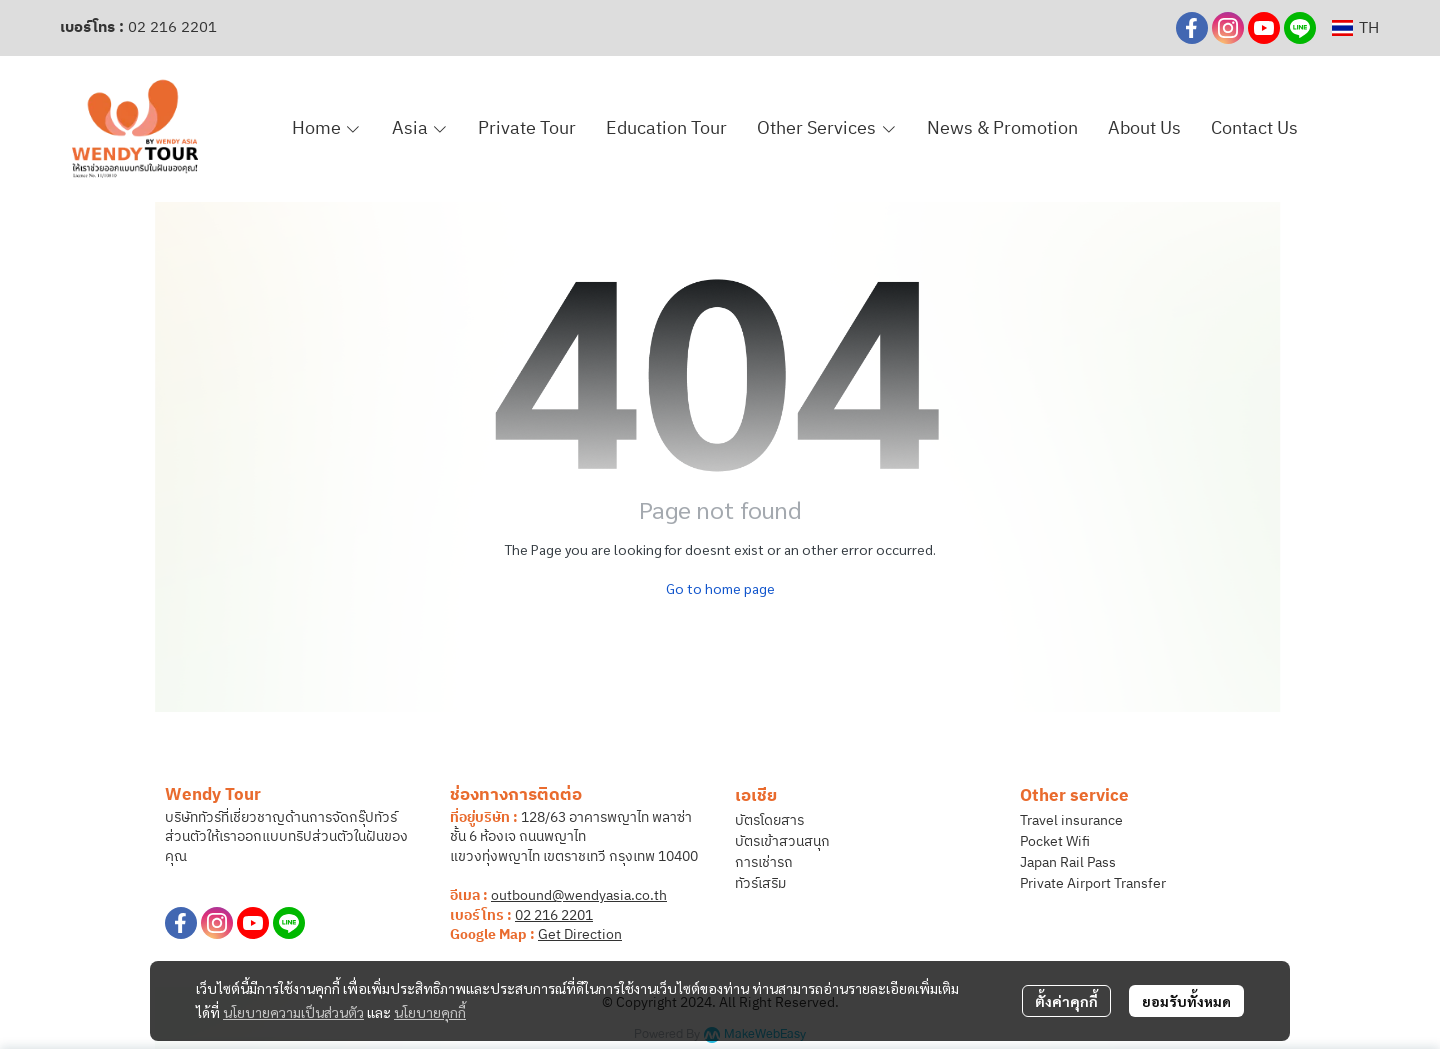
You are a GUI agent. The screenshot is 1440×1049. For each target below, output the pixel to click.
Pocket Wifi (1055, 841)
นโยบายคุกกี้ (430, 1012)
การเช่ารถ (764, 862)
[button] (1355, 28)
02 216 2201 (172, 27)
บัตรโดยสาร (769, 820)
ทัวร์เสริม (760, 883)
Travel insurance (1071, 820)
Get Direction (580, 934)
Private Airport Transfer (1093, 883)
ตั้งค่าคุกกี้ (1066, 1001)
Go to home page (720, 588)
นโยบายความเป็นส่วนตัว (293, 1012)
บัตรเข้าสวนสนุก (782, 841)
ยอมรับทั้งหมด (1186, 1001)
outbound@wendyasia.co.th (579, 895)
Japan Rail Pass (1068, 862)
